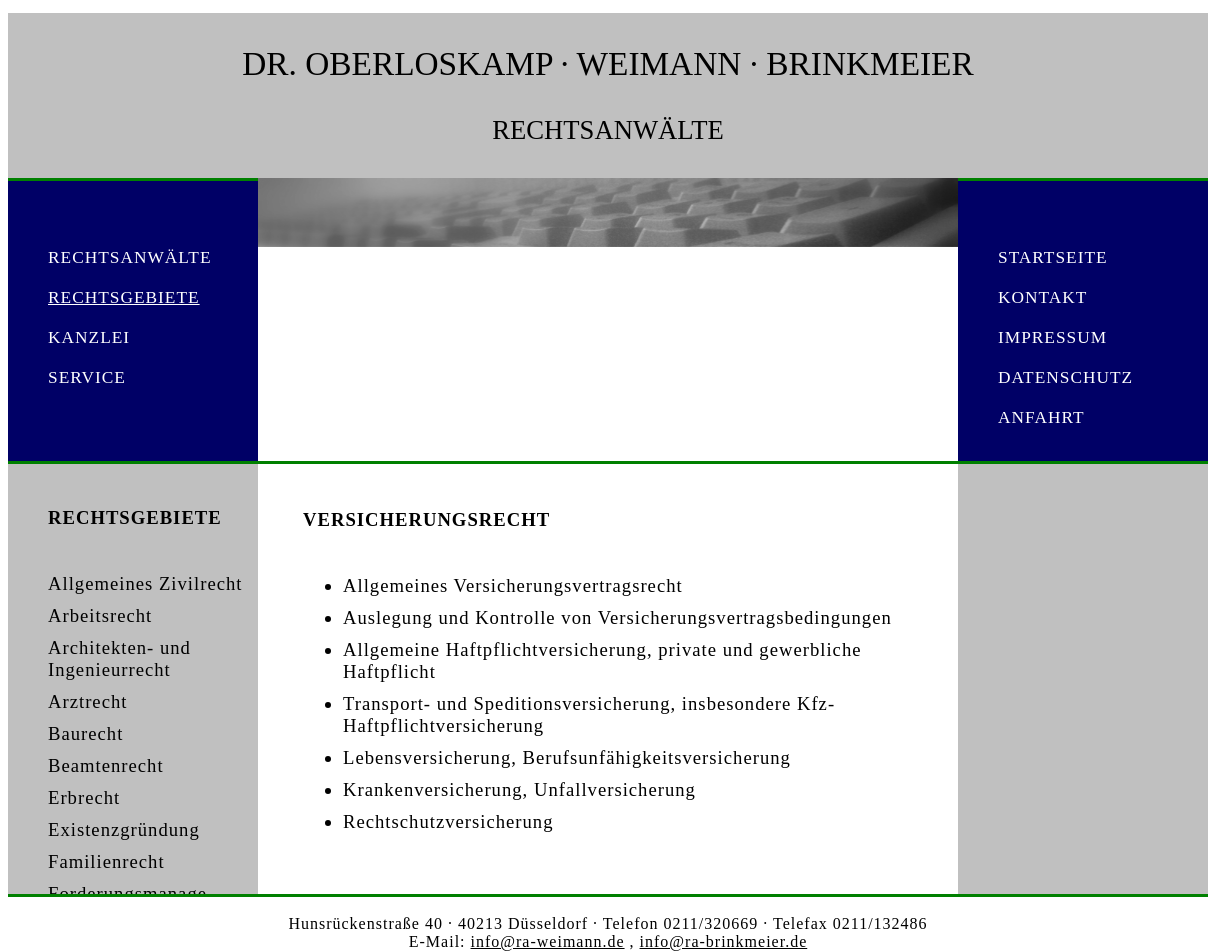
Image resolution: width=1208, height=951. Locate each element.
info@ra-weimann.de (548, 941)
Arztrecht (87, 701)
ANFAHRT (1041, 417)
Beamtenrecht (106, 765)
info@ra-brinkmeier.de (724, 941)
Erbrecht (84, 797)
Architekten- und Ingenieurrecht (119, 658)
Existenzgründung (124, 829)
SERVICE (87, 377)
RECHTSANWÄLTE (130, 257)
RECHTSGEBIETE (124, 297)
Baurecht (85, 733)
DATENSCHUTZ (1065, 377)
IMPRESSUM (1052, 337)
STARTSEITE (1053, 257)
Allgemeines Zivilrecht (145, 583)
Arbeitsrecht (100, 615)
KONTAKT (1042, 297)
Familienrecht (106, 861)
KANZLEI (89, 337)
